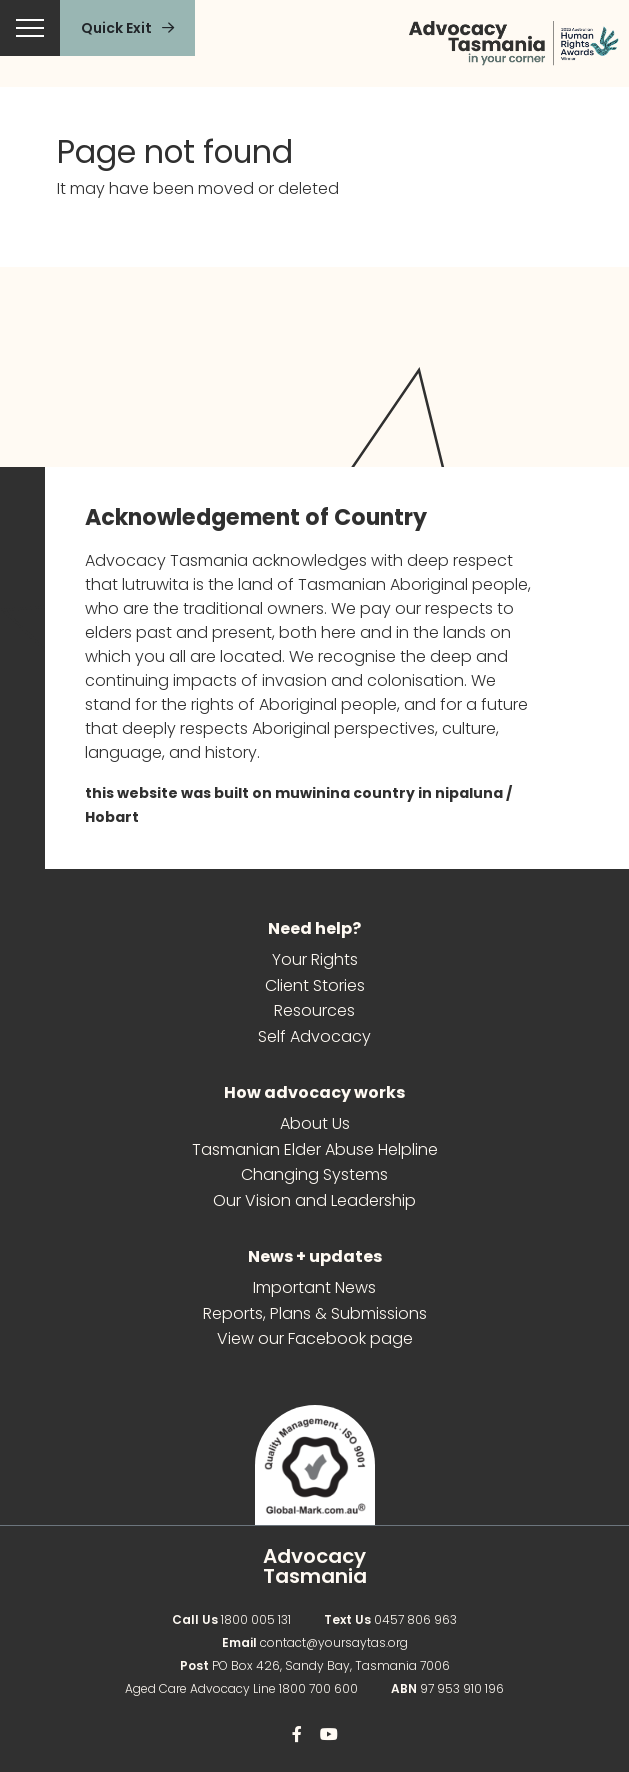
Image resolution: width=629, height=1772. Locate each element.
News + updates (315, 1257)
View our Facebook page (315, 1339)
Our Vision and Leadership (314, 1201)
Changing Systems (314, 1175)
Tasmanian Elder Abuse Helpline (315, 1150)
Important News (314, 1288)
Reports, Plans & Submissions (315, 1314)
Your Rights (315, 960)
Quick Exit (116, 28)
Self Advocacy (314, 1037)
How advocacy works (314, 1093)
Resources (314, 1011)
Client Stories (315, 986)
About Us (315, 1124)
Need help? (314, 929)
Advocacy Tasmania (315, 1566)
